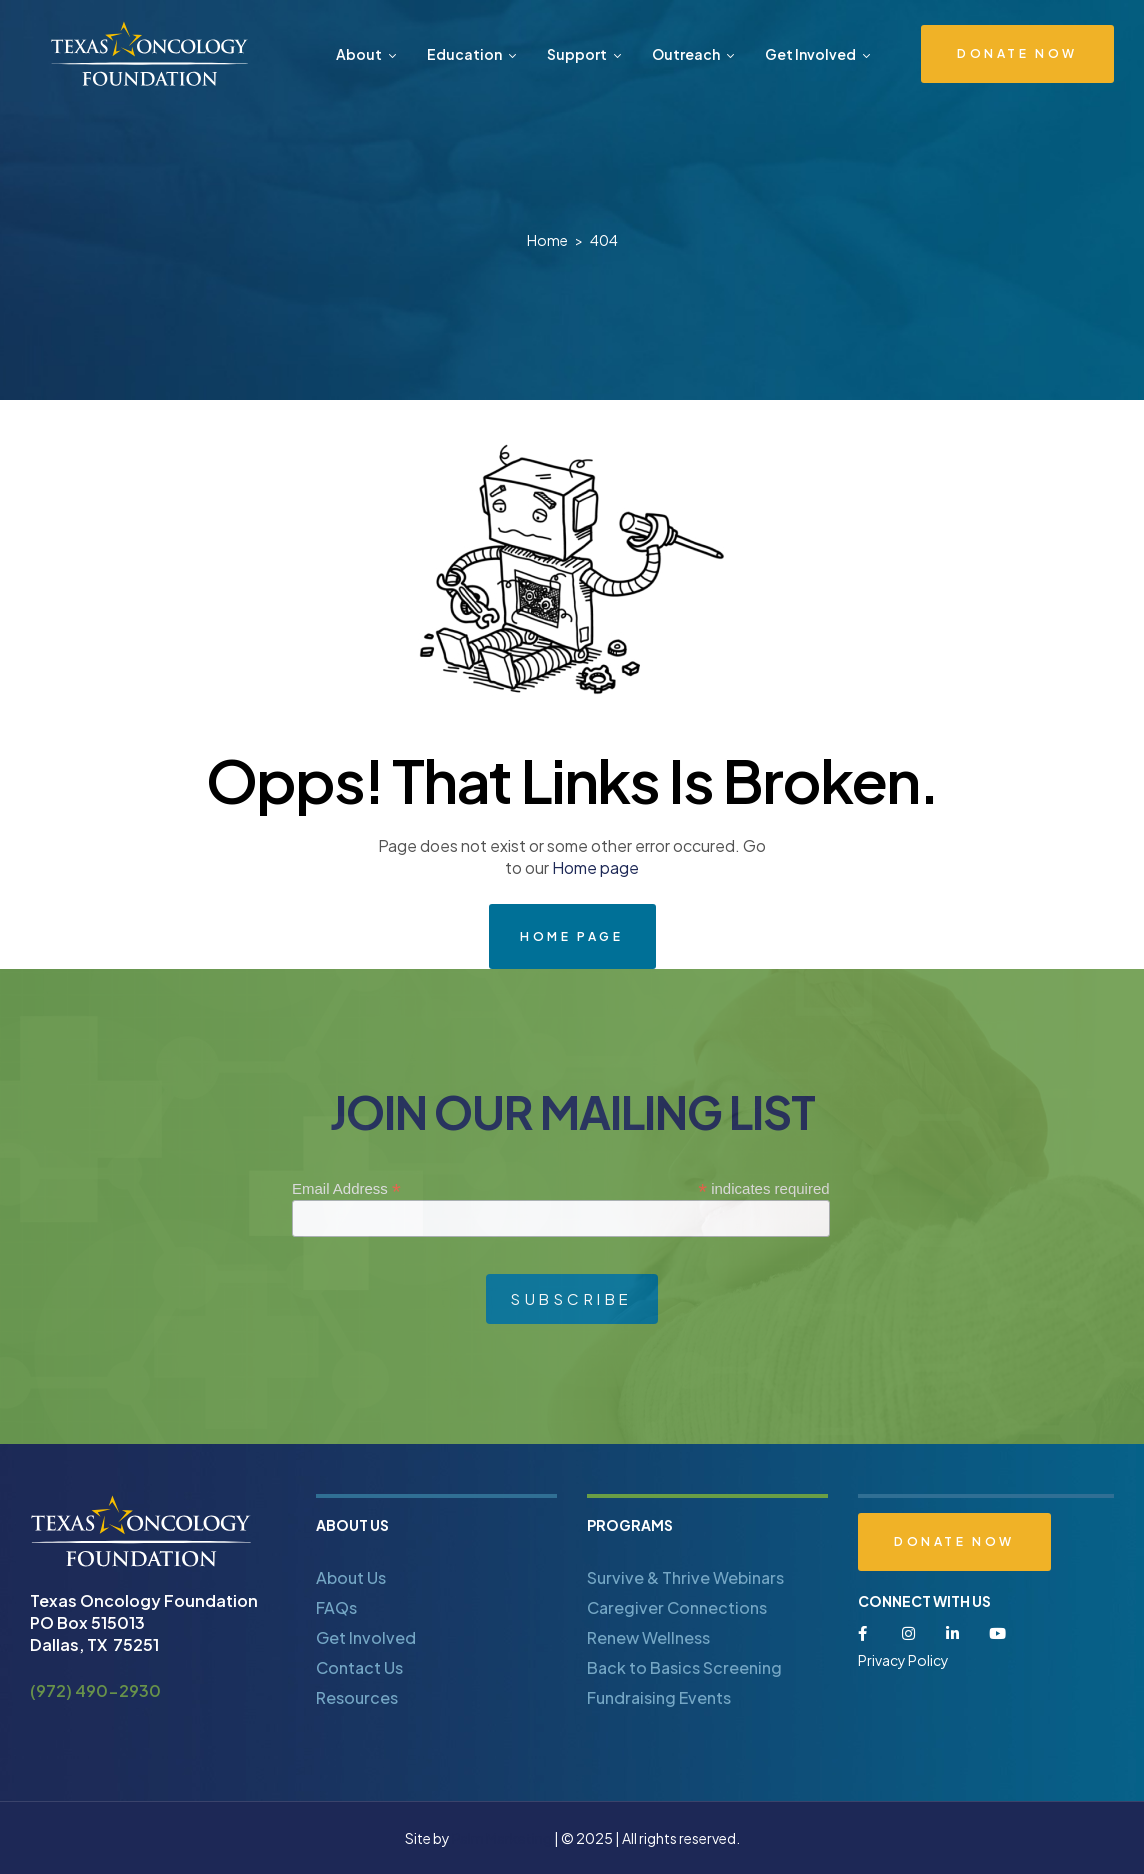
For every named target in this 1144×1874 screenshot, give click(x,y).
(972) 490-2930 (95, 1690)
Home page (595, 867)
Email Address (346, 1188)
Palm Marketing (502, 1838)
